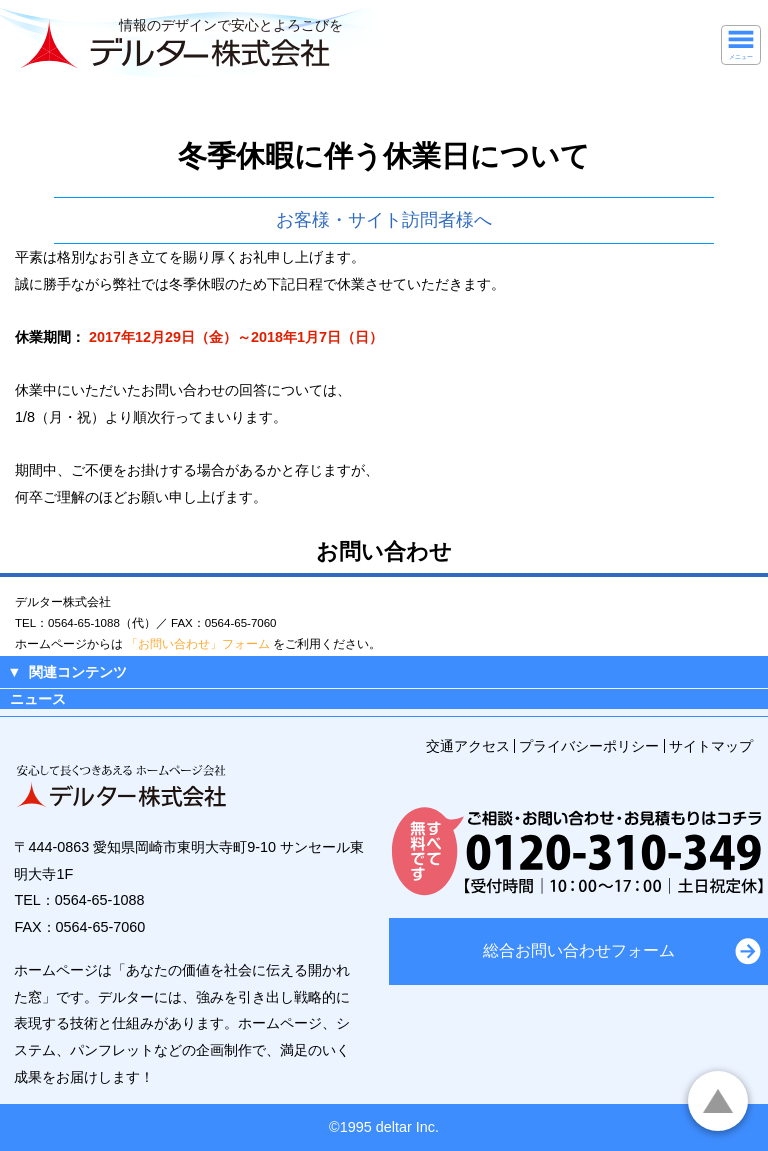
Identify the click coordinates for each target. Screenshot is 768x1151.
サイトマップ (711, 746)
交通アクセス (468, 746)
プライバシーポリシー (589, 746)
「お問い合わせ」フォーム (198, 644)
